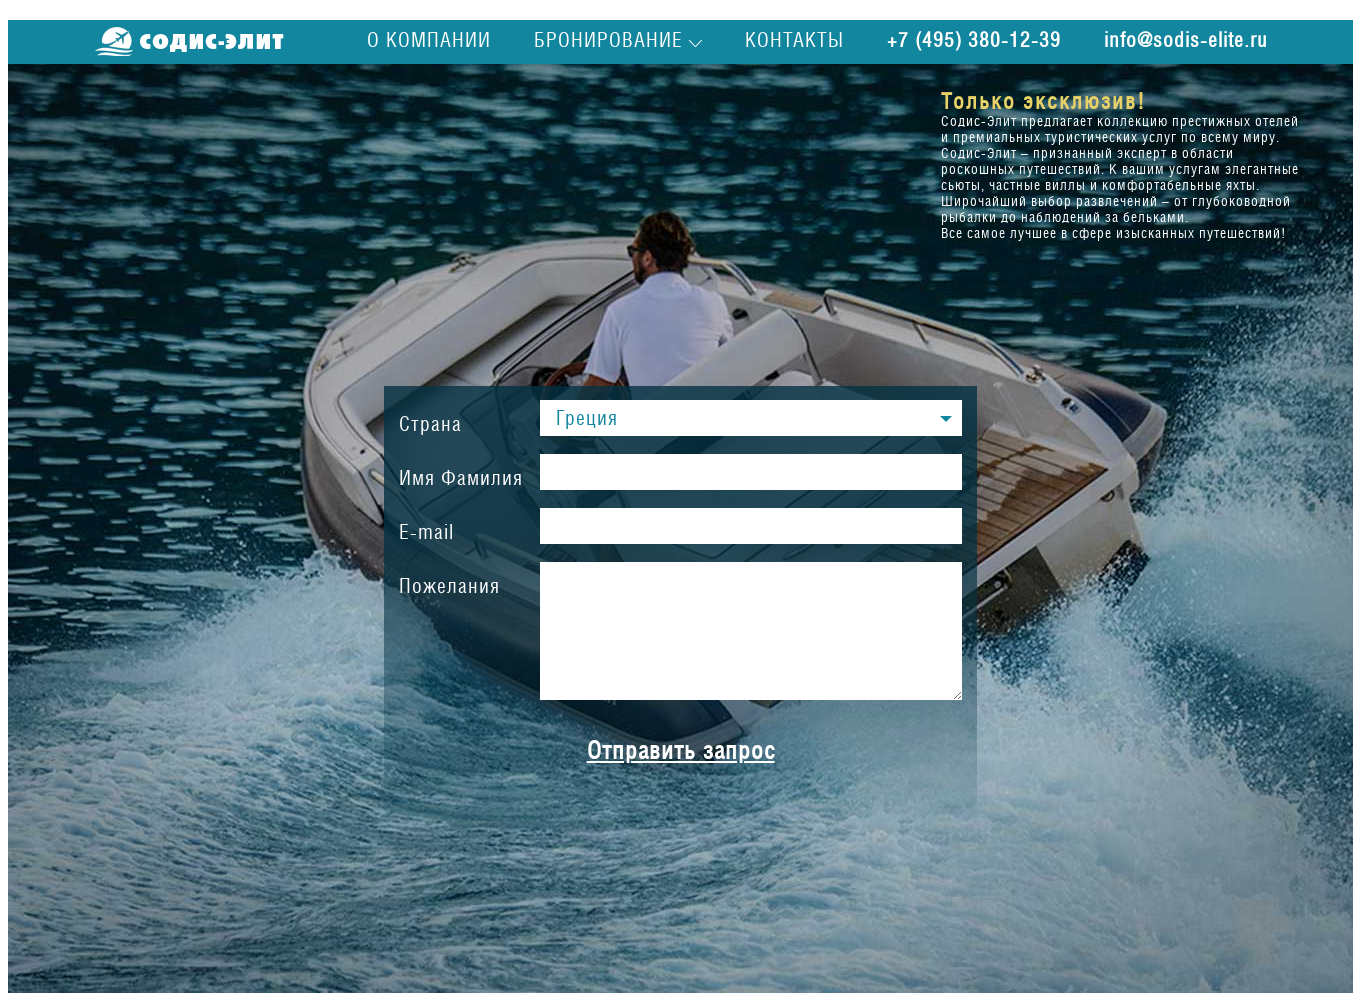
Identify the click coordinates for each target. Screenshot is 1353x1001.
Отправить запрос (681, 750)
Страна (430, 424)
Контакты (794, 40)
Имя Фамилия (461, 478)
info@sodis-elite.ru (1185, 40)
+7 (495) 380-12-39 (974, 40)
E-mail (426, 532)
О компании (429, 40)
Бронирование (608, 40)
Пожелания (449, 586)
